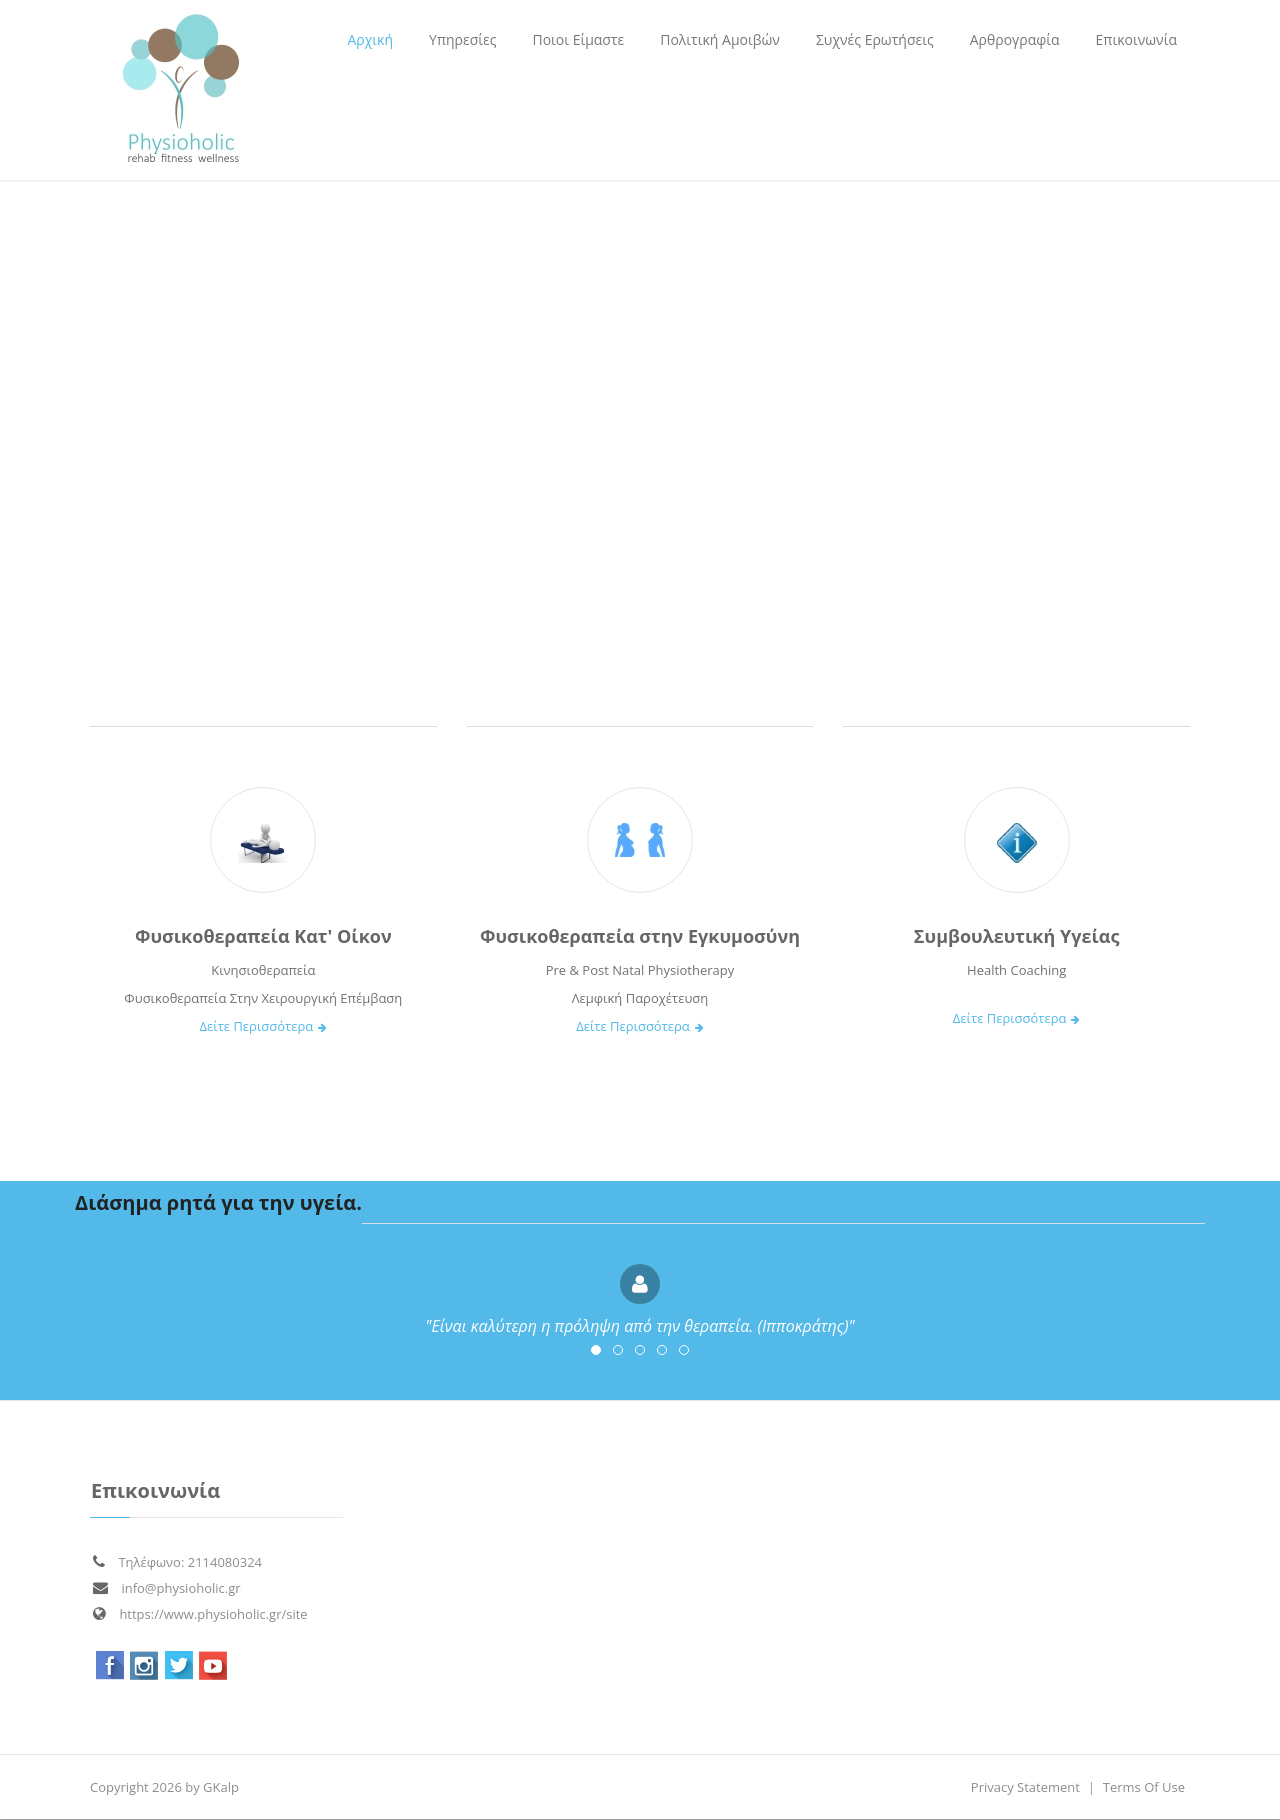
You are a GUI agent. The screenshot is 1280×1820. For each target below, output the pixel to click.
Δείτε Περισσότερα (264, 1026)
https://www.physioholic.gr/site (200, 1614)
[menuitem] (462, 40)
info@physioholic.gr (167, 1588)
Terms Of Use (1144, 1787)
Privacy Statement (1025, 1787)
